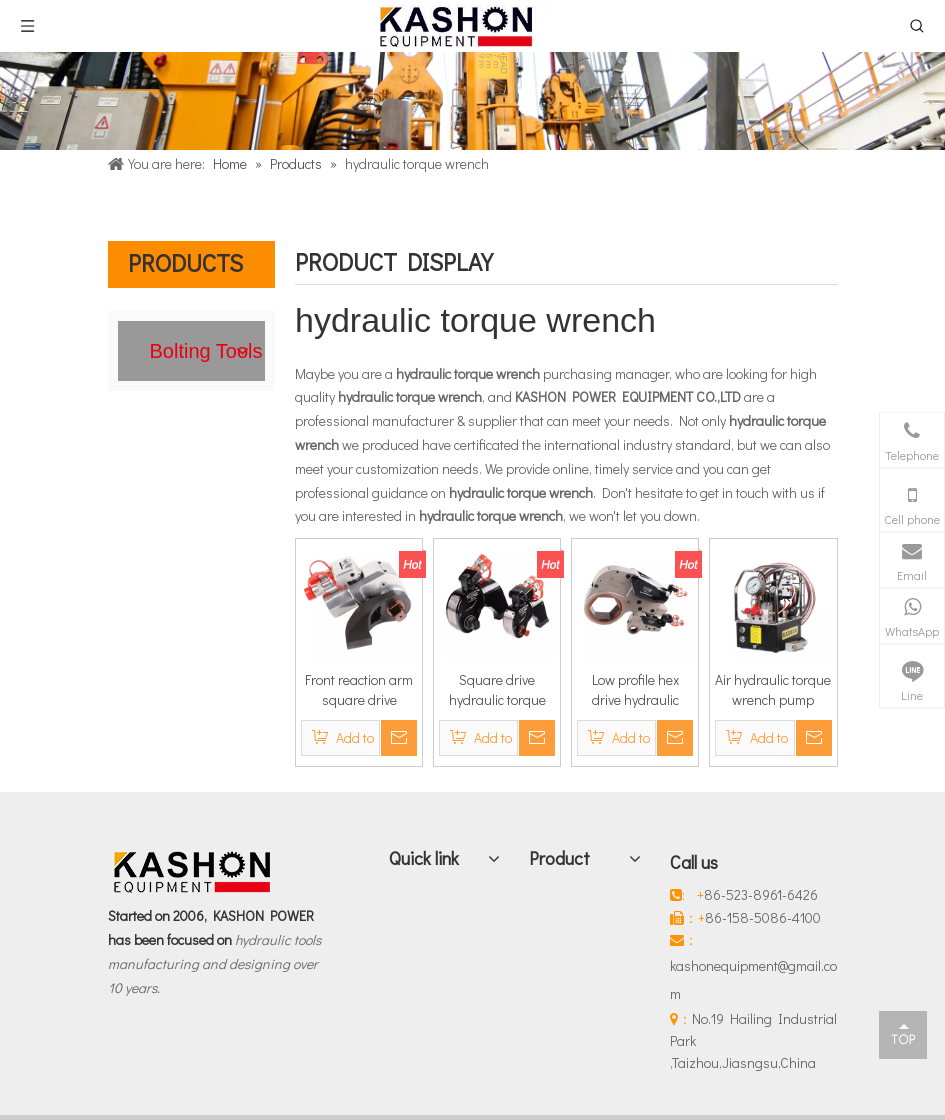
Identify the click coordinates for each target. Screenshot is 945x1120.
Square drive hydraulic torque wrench (497, 690)
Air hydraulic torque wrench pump (773, 689)
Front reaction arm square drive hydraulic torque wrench (359, 690)
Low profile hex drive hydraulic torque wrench (635, 690)
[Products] (472, 101)
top (903, 1034)
